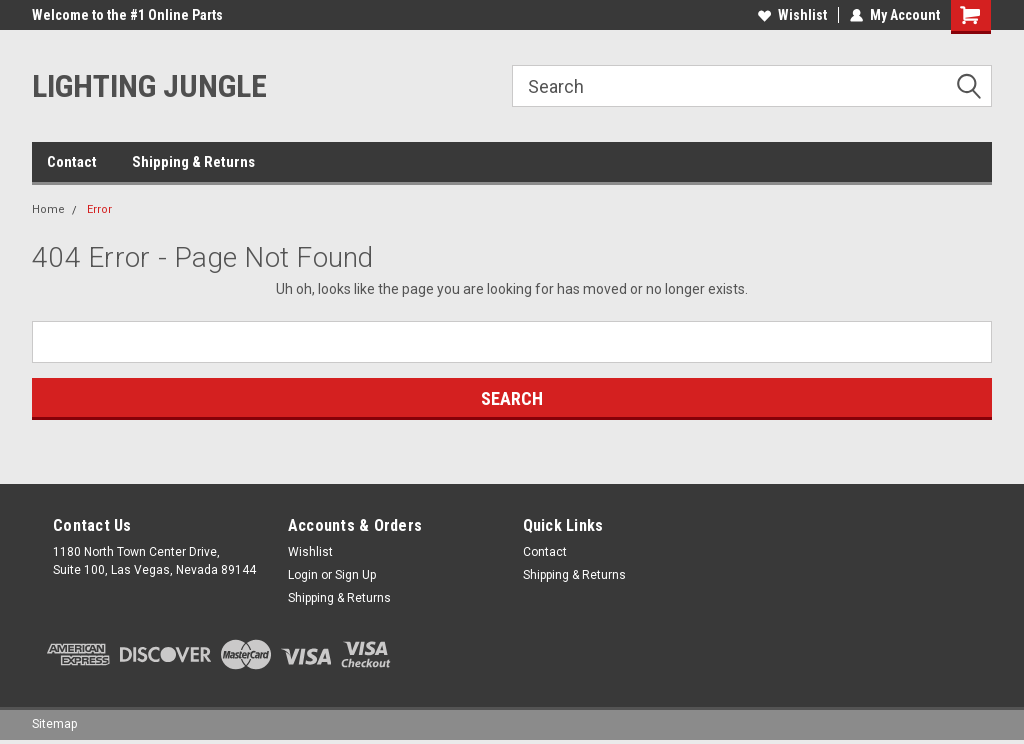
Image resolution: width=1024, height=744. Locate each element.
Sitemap (54, 724)
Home (48, 209)
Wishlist (792, 15)
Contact (72, 162)
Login (303, 575)
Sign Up (355, 575)
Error (99, 209)
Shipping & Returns (193, 162)
